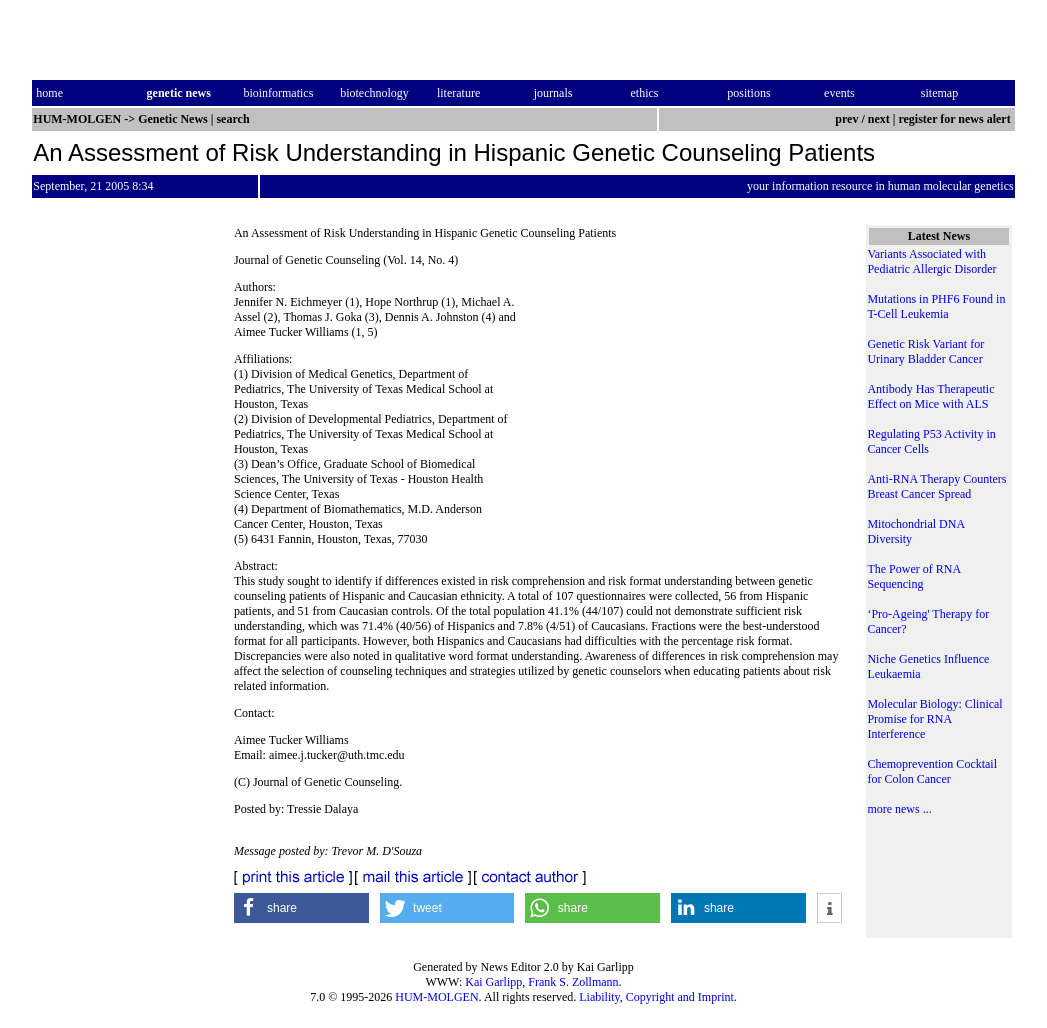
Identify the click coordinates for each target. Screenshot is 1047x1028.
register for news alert (955, 119)
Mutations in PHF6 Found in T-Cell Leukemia (936, 306)
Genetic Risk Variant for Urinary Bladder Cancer (925, 351)
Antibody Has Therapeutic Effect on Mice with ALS (930, 396)
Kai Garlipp (493, 982)
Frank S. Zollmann (573, 982)
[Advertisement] (680, 390)
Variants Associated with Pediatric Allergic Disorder (931, 261)
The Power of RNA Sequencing (913, 576)
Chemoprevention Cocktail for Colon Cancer (932, 771)
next (879, 119)
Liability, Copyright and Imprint (656, 997)
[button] (301, 908)
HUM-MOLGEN (436, 997)
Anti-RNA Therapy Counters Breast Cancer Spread (936, 486)
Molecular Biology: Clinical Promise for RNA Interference (934, 719)
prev (846, 119)
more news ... (899, 809)
